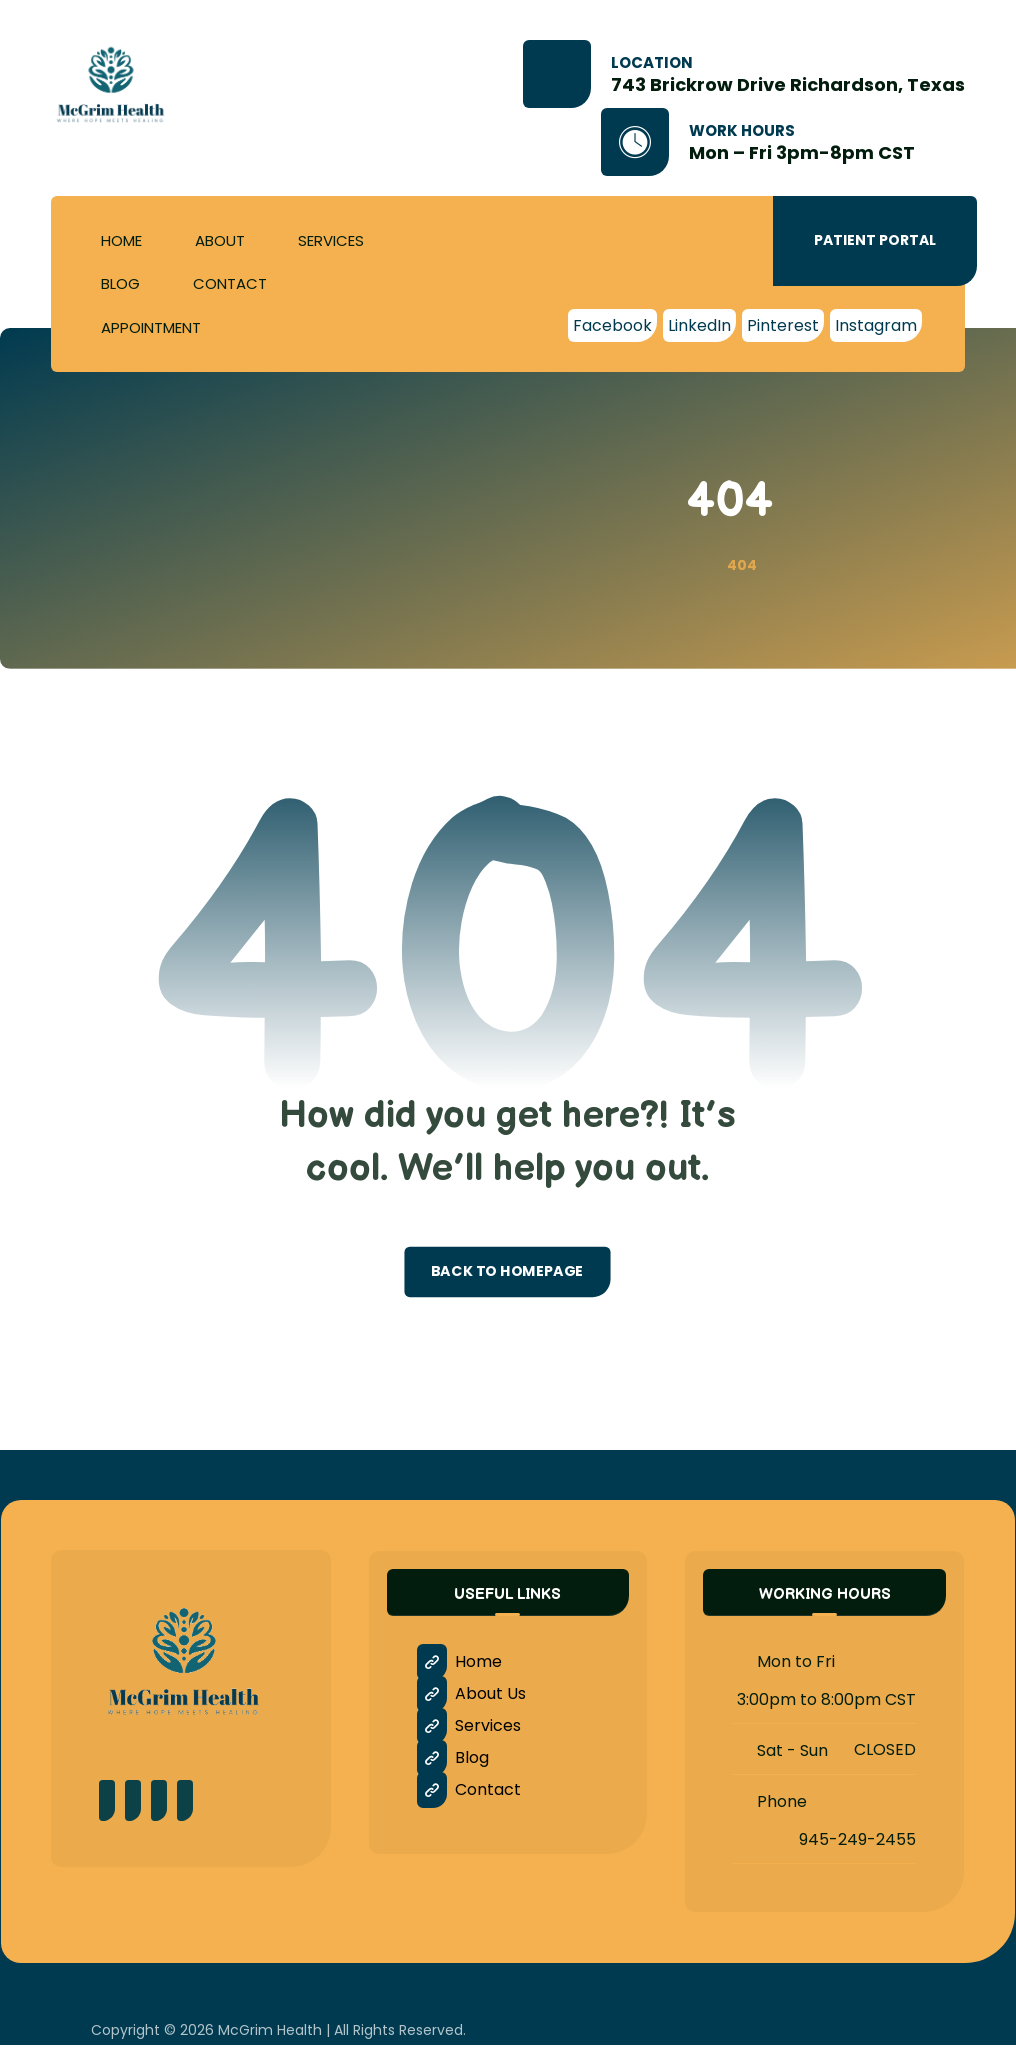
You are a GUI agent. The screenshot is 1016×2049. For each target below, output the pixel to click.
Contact (470, 1793)
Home (460, 1665)
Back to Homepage (507, 1274)
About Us (472, 1697)
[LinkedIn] (699, 325)
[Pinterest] (783, 325)
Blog (454, 1761)
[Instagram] (876, 325)
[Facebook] (612, 325)
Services (470, 1729)
